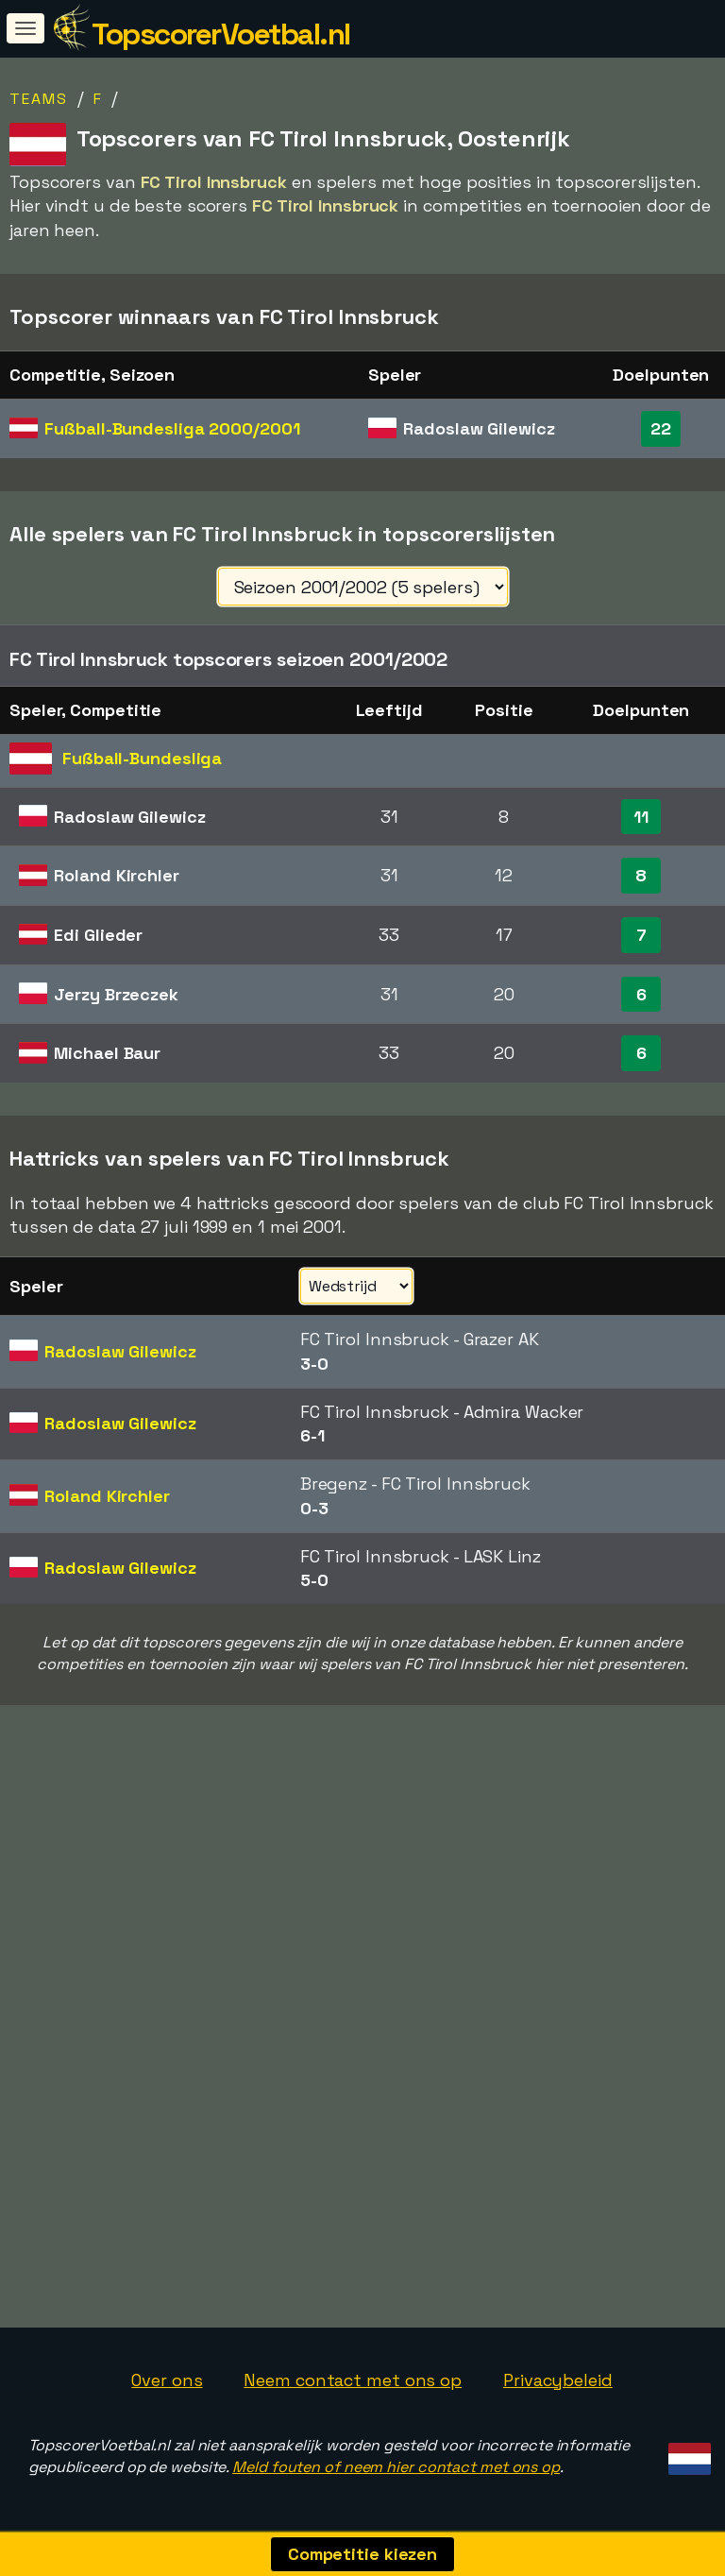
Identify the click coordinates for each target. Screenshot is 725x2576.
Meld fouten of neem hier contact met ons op (396, 2467)
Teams (38, 99)
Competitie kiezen (362, 2554)
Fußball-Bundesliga (171, 428)
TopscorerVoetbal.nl (221, 34)
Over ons (166, 2380)
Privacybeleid (558, 2380)
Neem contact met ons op (353, 2380)
